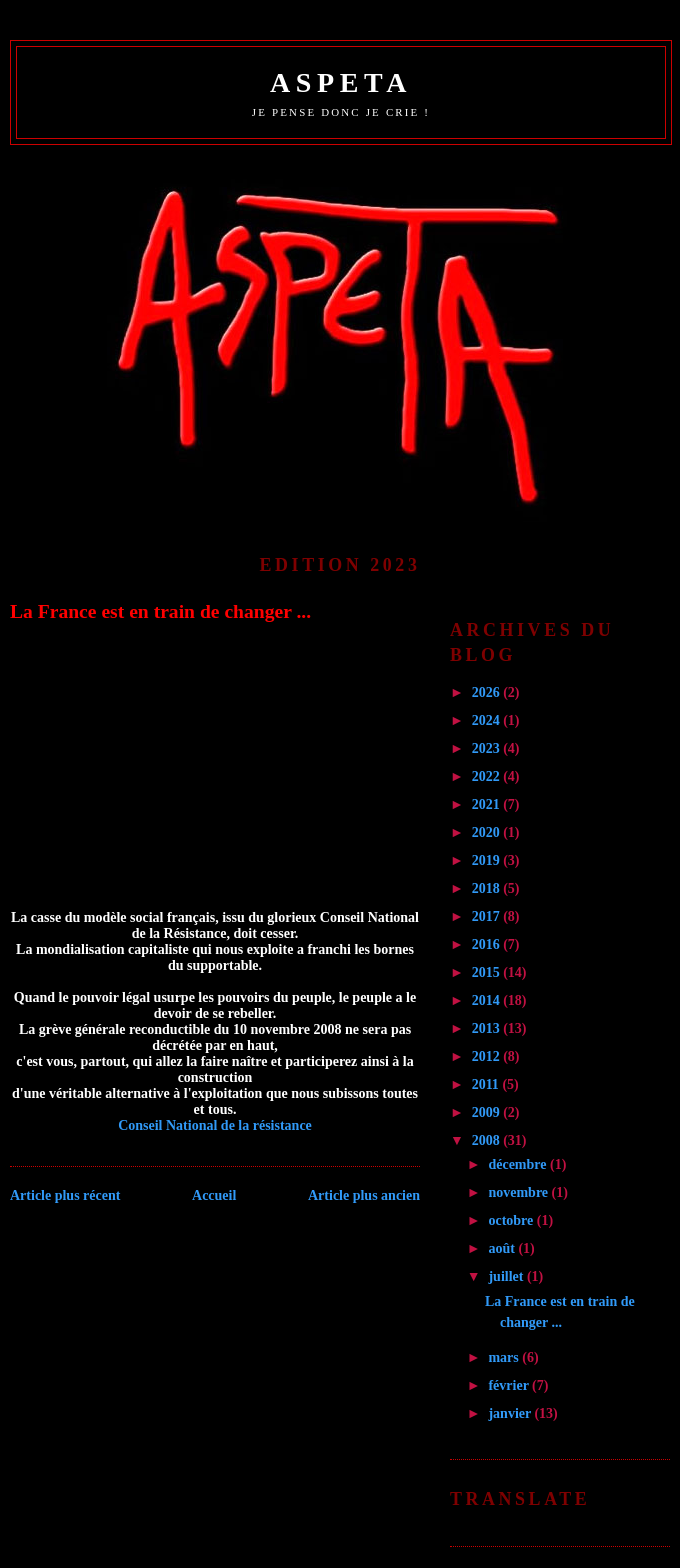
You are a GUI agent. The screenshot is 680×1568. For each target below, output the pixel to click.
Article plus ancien (364, 1195)
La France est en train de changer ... (160, 611)
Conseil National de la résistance (215, 1125)
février (510, 1385)
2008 (488, 1140)
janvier (511, 1413)
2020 (488, 832)
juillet (507, 1276)
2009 (488, 1112)
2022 (488, 776)
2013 (488, 1028)
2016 (488, 944)
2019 (488, 860)
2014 (488, 1000)
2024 (488, 720)
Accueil (214, 1195)
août (503, 1248)
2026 (488, 692)
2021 (488, 804)
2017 (488, 916)
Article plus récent (65, 1195)
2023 (488, 748)
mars (505, 1357)
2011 (487, 1084)
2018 (488, 888)
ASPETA (341, 82)
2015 (488, 972)
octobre (512, 1220)
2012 (488, 1056)
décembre (519, 1164)
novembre (519, 1192)
